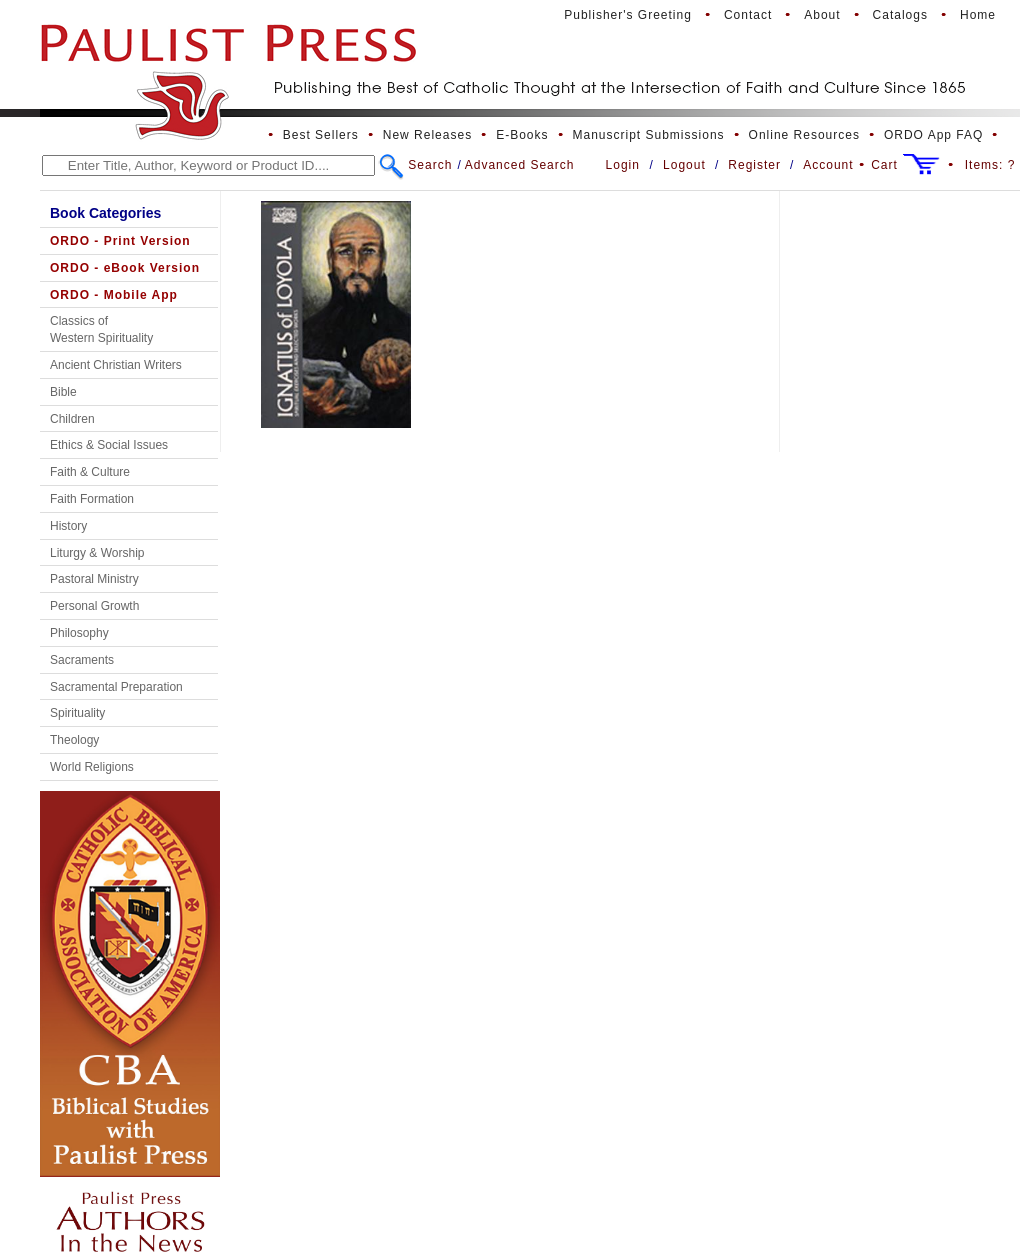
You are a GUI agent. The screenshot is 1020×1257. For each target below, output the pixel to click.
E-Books (522, 135)
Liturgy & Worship (97, 553)
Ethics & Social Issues (109, 445)
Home (978, 15)
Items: (990, 165)
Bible (63, 392)
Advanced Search (520, 165)
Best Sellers (321, 135)
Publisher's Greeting (628, 15)
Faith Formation (92, 499)
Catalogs (900, 15)
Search (430, 165)
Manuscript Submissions (649, 135)
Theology (74, 740)
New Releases (427, 135)
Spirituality (77, 713)
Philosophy (79, 633)
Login (623, 165)
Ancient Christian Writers (116, 365)
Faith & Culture (90, 472)
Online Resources (804, 135)
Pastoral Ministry (94, 579)
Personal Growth (94, 606)
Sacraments (82, 660)
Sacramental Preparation (116, 687)
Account (828, 165)
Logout (684, 165)
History (68, 526)
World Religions (92, 767)
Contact (748, 15)
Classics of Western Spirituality (101, 329)
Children (72, 419)
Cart (884, 165)
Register (754, 165)
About (822, 15)
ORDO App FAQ (933, 135)
